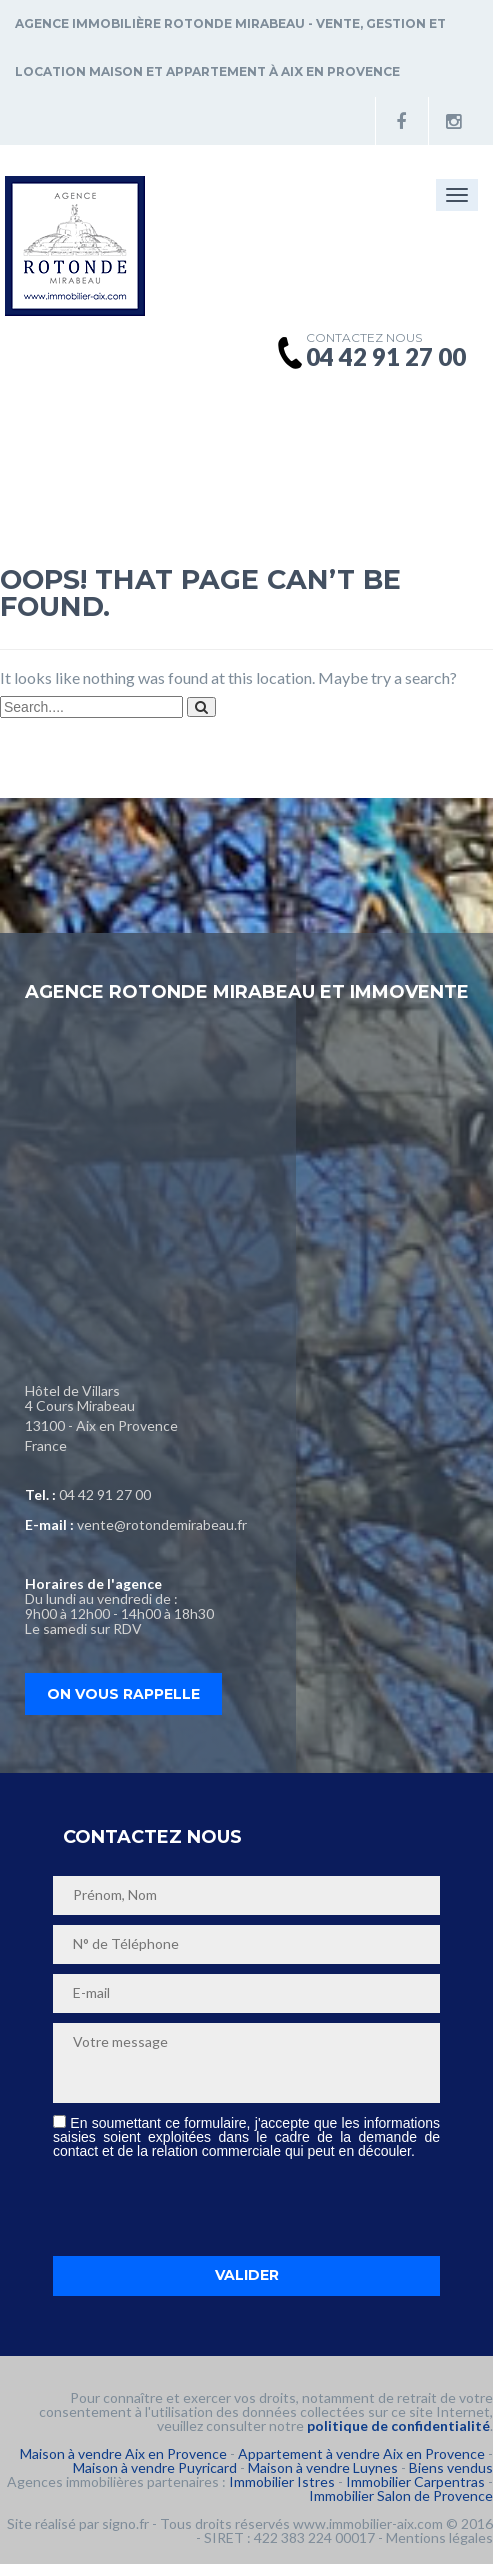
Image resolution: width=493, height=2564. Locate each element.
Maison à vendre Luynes (323, 2467)
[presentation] (205, 2207)
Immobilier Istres (282, 2481)
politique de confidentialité (398, 2425)
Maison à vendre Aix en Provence (123, 2453)
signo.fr (125, 2523)
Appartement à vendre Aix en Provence (361, 2453)
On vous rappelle (123, 1694)
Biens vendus (451, 2467)
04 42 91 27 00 (105, 1494)
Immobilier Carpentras (415, 2481)
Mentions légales (439, 2537)
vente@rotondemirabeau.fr (162, 1524)
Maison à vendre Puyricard (155, 2467)
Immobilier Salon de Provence (401, 2495)
